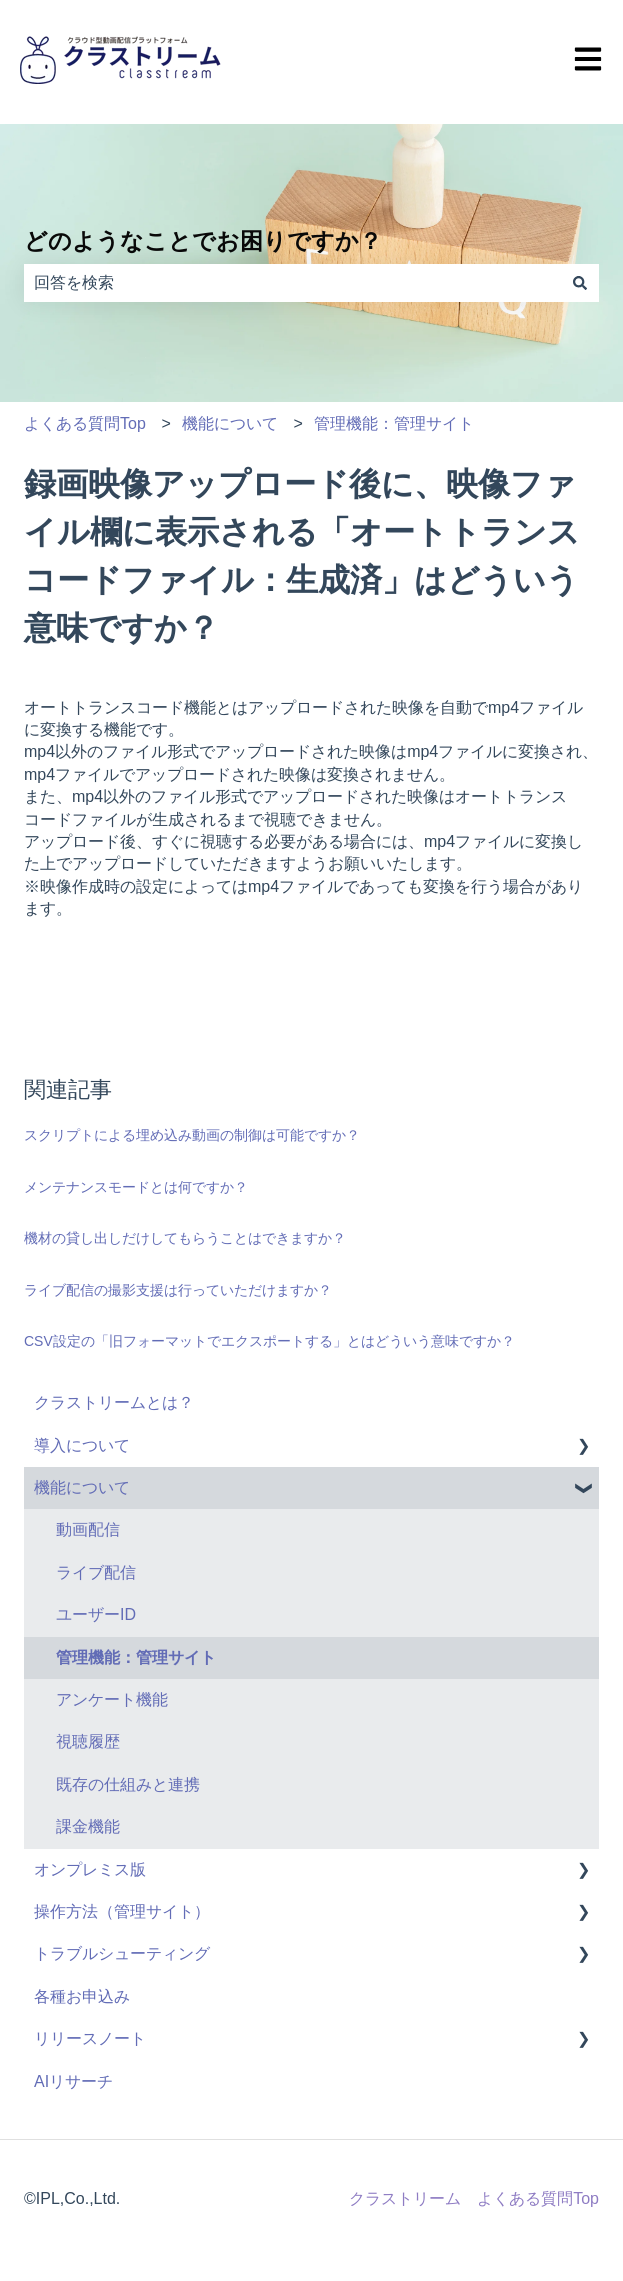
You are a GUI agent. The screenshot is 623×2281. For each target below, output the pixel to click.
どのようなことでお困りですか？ (203, 241)
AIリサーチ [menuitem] (73, 2081)
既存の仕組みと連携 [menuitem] (128, 1784)
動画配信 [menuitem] (88, 1529)
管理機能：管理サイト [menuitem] (136, 1657)
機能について (230, 423)
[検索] (580, 283)
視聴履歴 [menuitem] (88, 1741)
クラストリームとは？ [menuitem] (114, 1402)
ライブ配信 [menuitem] (96, 1572)
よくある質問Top (85, 423)
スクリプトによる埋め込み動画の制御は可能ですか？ (192, 1135)
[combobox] (292, 283)
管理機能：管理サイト (394, 423)
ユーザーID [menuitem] (96, 1614)
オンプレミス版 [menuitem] (90, 1869)
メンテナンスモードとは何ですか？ (136, 1187)
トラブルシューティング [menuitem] (122, 1953)
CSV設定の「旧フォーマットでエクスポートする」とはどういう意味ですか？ (269, 1341)
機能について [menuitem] (82, 1487)
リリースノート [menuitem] (90, 2038)
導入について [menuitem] (82, 1445)
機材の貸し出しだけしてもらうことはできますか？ (185, 1238)
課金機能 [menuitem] (88, 1826)
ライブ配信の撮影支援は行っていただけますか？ (178, 1290)
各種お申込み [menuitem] (82, 1996)
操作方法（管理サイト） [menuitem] (122, 1911)
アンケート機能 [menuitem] (112, 1699)
